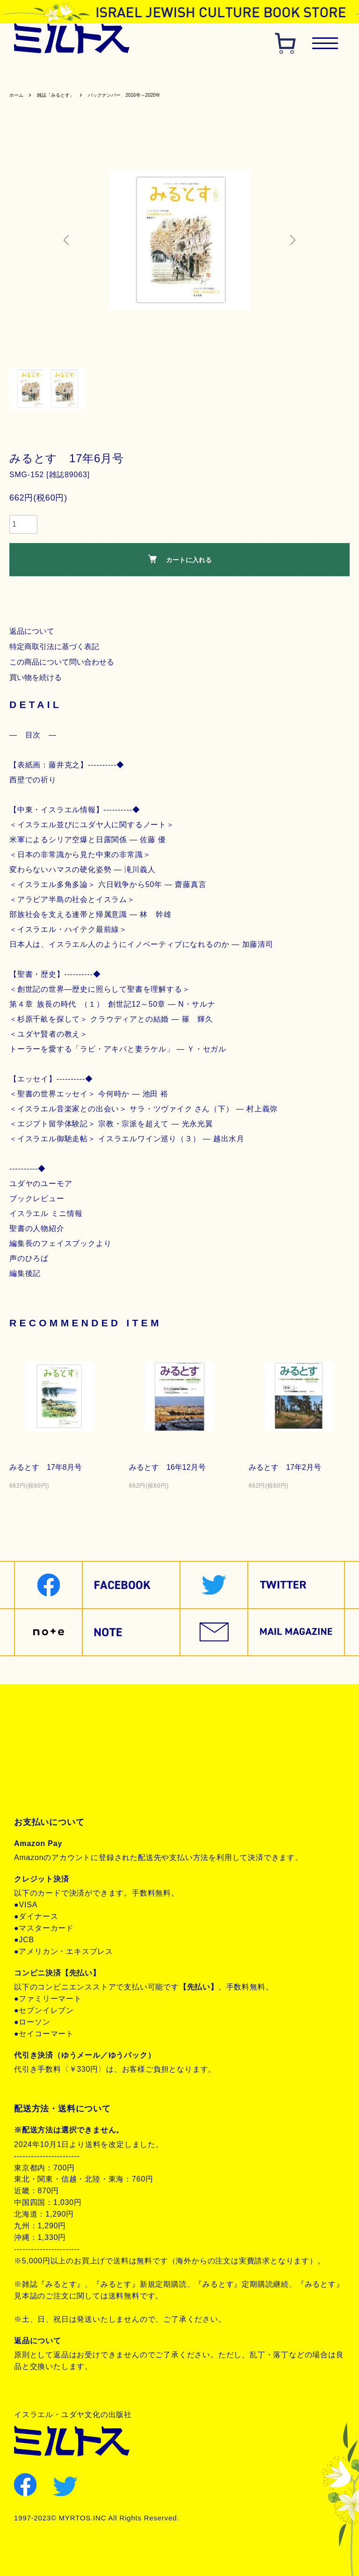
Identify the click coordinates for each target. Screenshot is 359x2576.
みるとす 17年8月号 (47, 1470)
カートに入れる (180, 561)
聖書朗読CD (304, 73)
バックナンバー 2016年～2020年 (149, 97)
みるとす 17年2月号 (287, 1470)
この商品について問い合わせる (64, 664)
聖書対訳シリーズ (244, 73)
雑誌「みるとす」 (65, 97)
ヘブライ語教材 (179, 73)
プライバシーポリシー (66, 1753)
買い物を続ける (37, 680)
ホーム (18, 97)
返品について (33, 633)
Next (289, 243)
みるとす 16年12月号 (169, 1470)
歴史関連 (128, 73)
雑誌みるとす (40, 73)
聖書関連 (88, 73)
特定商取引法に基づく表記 (56, 649)
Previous (70, 243)
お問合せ (41, 1784)
